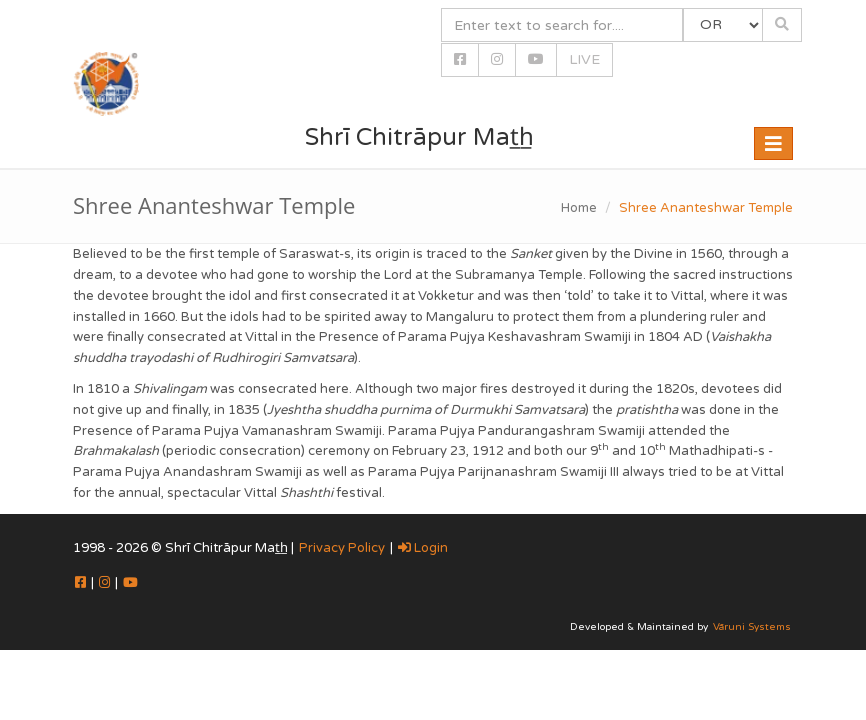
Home (579, 208)
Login (423, 548)
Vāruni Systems (752, 627)
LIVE (584, 59)
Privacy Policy (342, 548)
